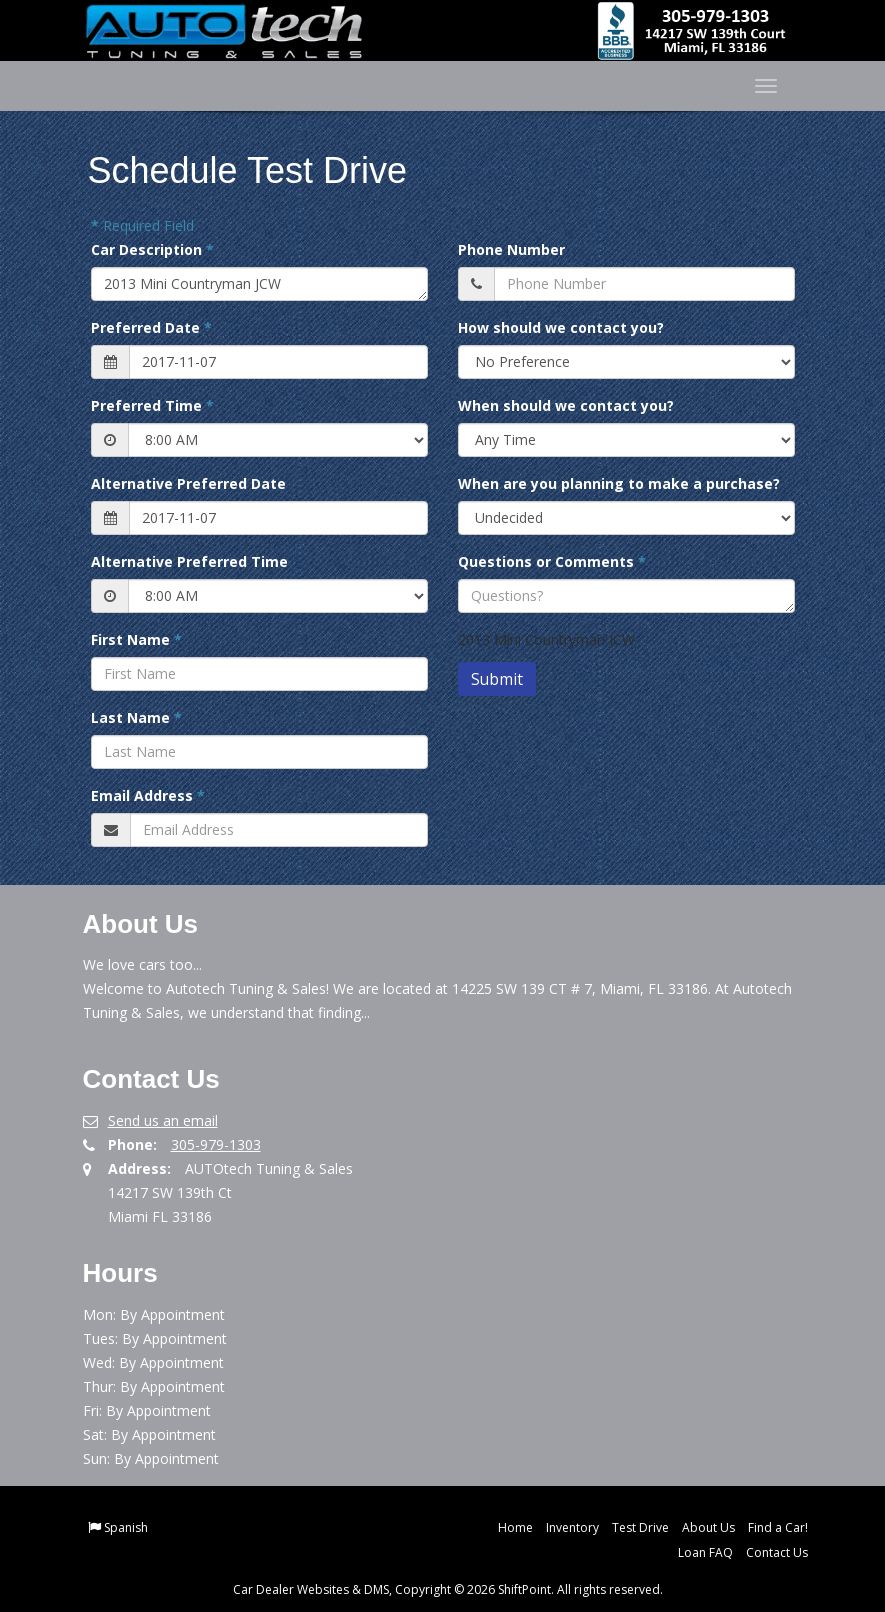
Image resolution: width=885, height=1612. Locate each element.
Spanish (126, 1527)
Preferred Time (152, 405)
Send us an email (163, 1120)
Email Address (148, 795)
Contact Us (777, 1552)
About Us (708, 1527)
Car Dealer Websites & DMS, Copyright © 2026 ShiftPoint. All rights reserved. (448, 1589)
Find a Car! (778, 1527)
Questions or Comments (552, 561)
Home (515, 1527)
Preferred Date (151, 327)
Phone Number (511, 249)
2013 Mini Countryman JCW (259, 284)
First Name (136, 639)
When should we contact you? (566, 405)
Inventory (572, 1527)
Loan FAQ (705, 1552)
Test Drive (640, 1527)
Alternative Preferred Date (188, 483)
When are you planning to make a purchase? (619, 483)
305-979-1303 (216, 1144)
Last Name (136, 717)
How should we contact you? (561, 327)
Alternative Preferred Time (189, 561)
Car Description (152, 249)
